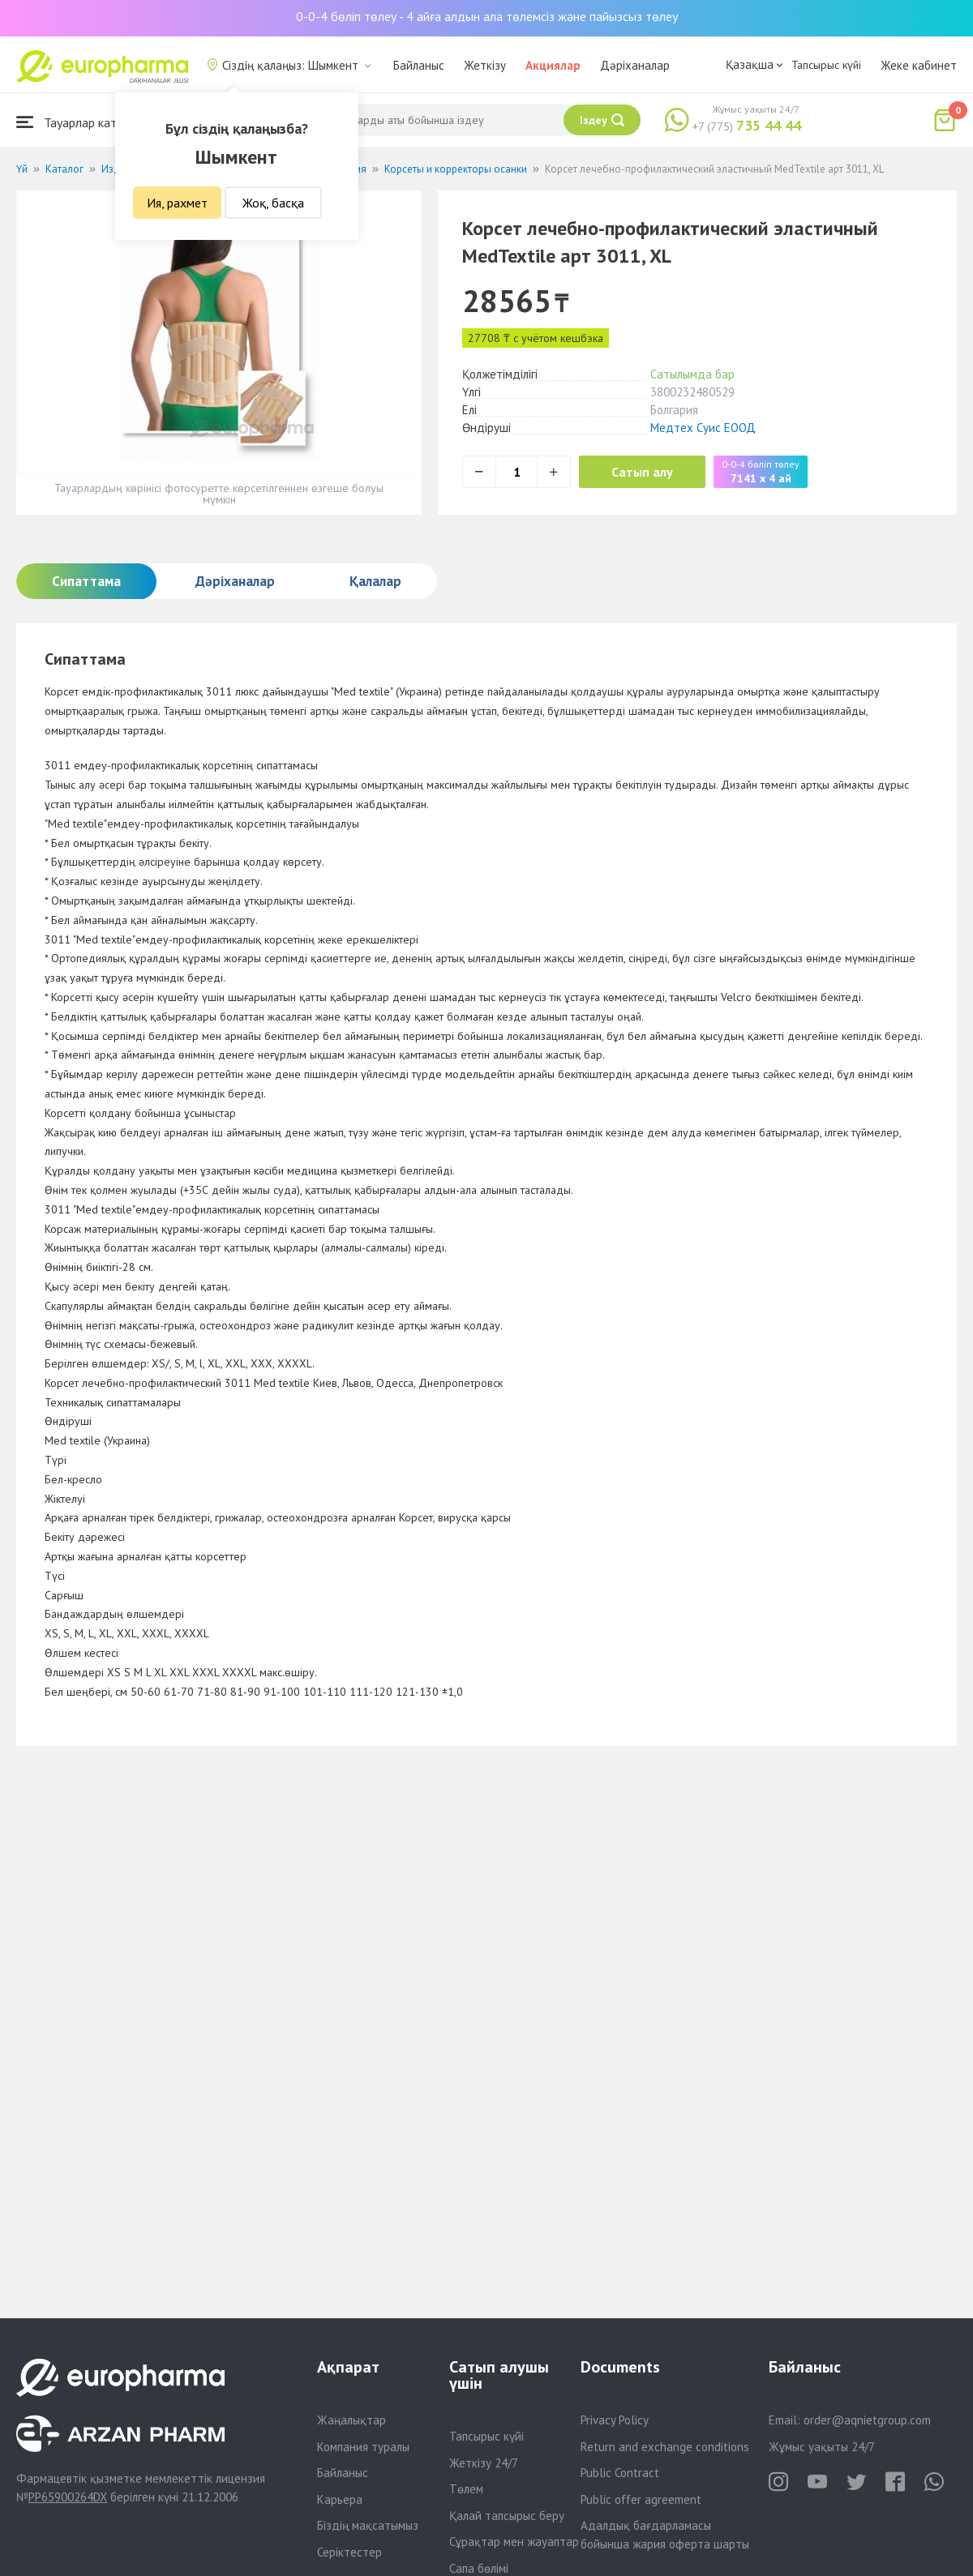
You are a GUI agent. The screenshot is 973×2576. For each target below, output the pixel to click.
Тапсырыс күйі (826, 65)
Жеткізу (485, 65)
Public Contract (620, 2472)
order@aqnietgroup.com (867, 2420)
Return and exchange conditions (665, 2446)
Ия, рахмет (177, 203)
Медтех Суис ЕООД (703, 427)
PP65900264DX (67, 2497)
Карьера (339, 2499)
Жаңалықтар (351, 2420)
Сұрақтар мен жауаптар (514, 2541)
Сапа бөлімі (478, 2568)
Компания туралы (363, 2446)
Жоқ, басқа (273, 203)
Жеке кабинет (919, 65)
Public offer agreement (641, 2499)
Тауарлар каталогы (82, 122)
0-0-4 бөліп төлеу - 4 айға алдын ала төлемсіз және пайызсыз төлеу (487, 16)
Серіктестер (349, 2552)
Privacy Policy (615, 2420)
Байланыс (418, 65)
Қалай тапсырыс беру (506, 2515)
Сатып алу (642, 472)
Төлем (466, 2489)
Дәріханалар (635, 65)
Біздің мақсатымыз (367, 2525)
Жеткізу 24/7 (483, 2463)
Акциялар (553, 65)
